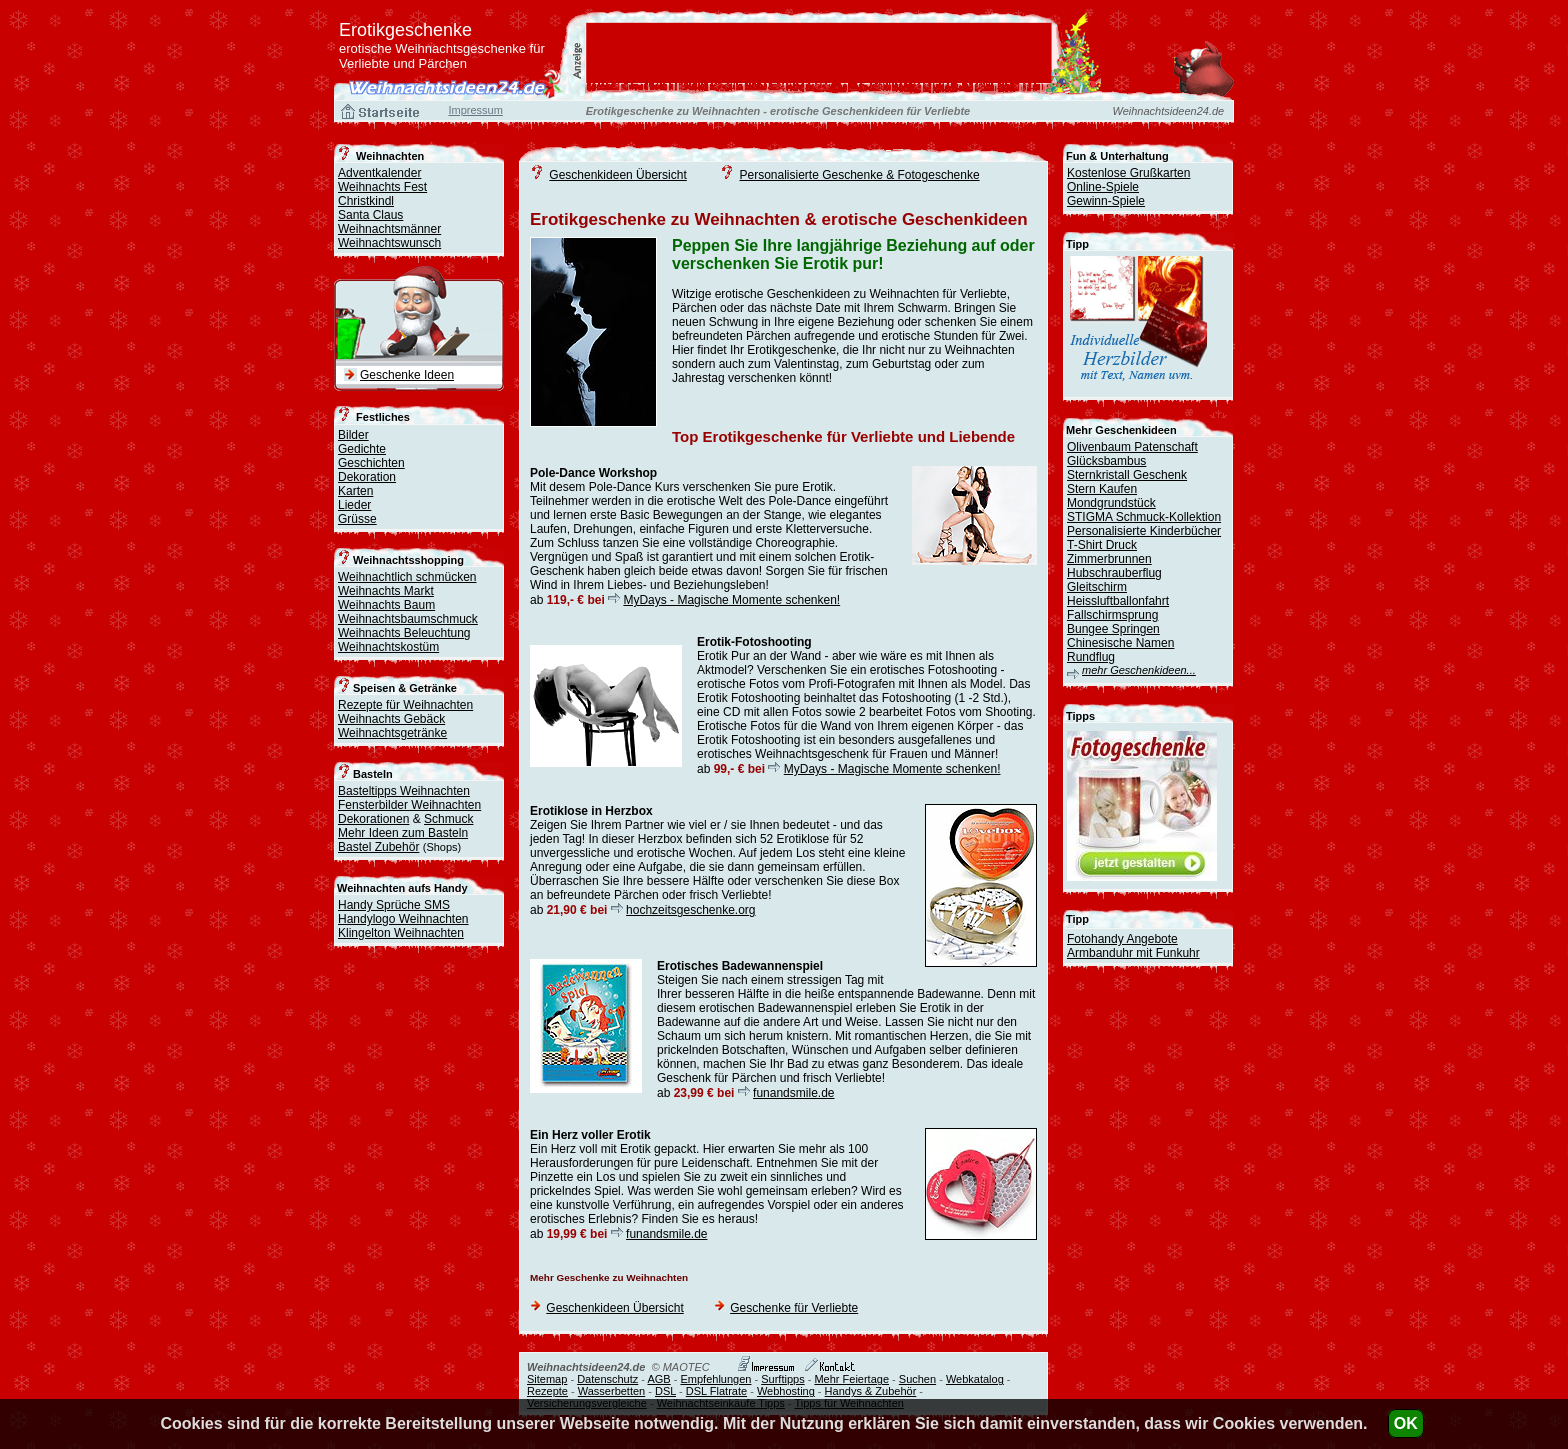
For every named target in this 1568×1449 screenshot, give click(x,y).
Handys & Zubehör (871, 1391)
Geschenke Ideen (407, 375)
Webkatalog (975, 1379)
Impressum (475, 110)
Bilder (353, 435)
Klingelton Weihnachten (401, 933)
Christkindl (366, 201)
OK (1406, 1423)
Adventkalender (379, 173)
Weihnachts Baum (386, 605)
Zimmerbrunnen (1109, 559)
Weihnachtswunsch (389, 243)
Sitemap (547, 1379)
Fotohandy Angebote (1122, 939)
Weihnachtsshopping (408, 560)
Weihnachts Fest (382, 187)
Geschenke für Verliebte (794, 1308)
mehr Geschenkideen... (1139, 670)
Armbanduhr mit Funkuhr (1133, 953)
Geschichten (371, 463)
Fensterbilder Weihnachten (409, 805)
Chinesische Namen (1120, 643)
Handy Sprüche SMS (394, 905)
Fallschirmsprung (1112, 615)
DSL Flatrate (716, 1391)
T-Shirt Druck (1102, 545)
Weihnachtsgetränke (392, 733)
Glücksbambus (1106, 461)
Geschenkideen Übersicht (617, 175)
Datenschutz (607, 1379)
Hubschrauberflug (1114, 573)
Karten (355, 491)
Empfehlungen (715, 1379)
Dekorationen (373, 819)
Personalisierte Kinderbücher (1144, 531)
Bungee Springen (1113, 629)
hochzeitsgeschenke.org (690, 910)
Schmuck (448, 819)
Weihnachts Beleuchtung (404, 633)
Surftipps (782, 1379)
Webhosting (786, 1391)
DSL (665, 1391)
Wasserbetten (611, 1391)
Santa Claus (370, 215)
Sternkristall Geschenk (1127, 475)
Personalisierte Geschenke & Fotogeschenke (859, 175)
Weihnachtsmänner (389, 229)
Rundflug (1091, 657)
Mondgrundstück (1111, 503)
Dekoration (367, 477)
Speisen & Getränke (405, 688)
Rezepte (547, 1391)
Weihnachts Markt (386, 591)
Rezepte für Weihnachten (405, 705)
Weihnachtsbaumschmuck (408, 619)
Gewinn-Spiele (1106, 201)
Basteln (373, 774)
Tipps (1080, 716)
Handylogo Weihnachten (403, 919)
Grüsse (357, 519)
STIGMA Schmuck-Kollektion (1144, 517)
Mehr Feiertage (851, 1379)
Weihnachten (390, 156)
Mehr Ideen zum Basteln (403, 833)
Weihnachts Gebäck (391, 719)
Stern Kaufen (1102, 489)
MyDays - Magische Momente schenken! (731, 600)
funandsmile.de (793, 1093)
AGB (658, 1379)
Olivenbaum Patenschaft (1132, 447)
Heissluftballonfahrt (1118, 601)
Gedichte (362, 449)
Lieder (354, 505)
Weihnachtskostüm (388, 647)
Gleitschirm (1097, 587)
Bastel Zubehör (378, 847)
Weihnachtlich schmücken (407, 577)
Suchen (917, 1379)
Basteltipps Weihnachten (404, 791)
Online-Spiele (1103, 187)
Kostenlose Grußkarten (1128, 173)
